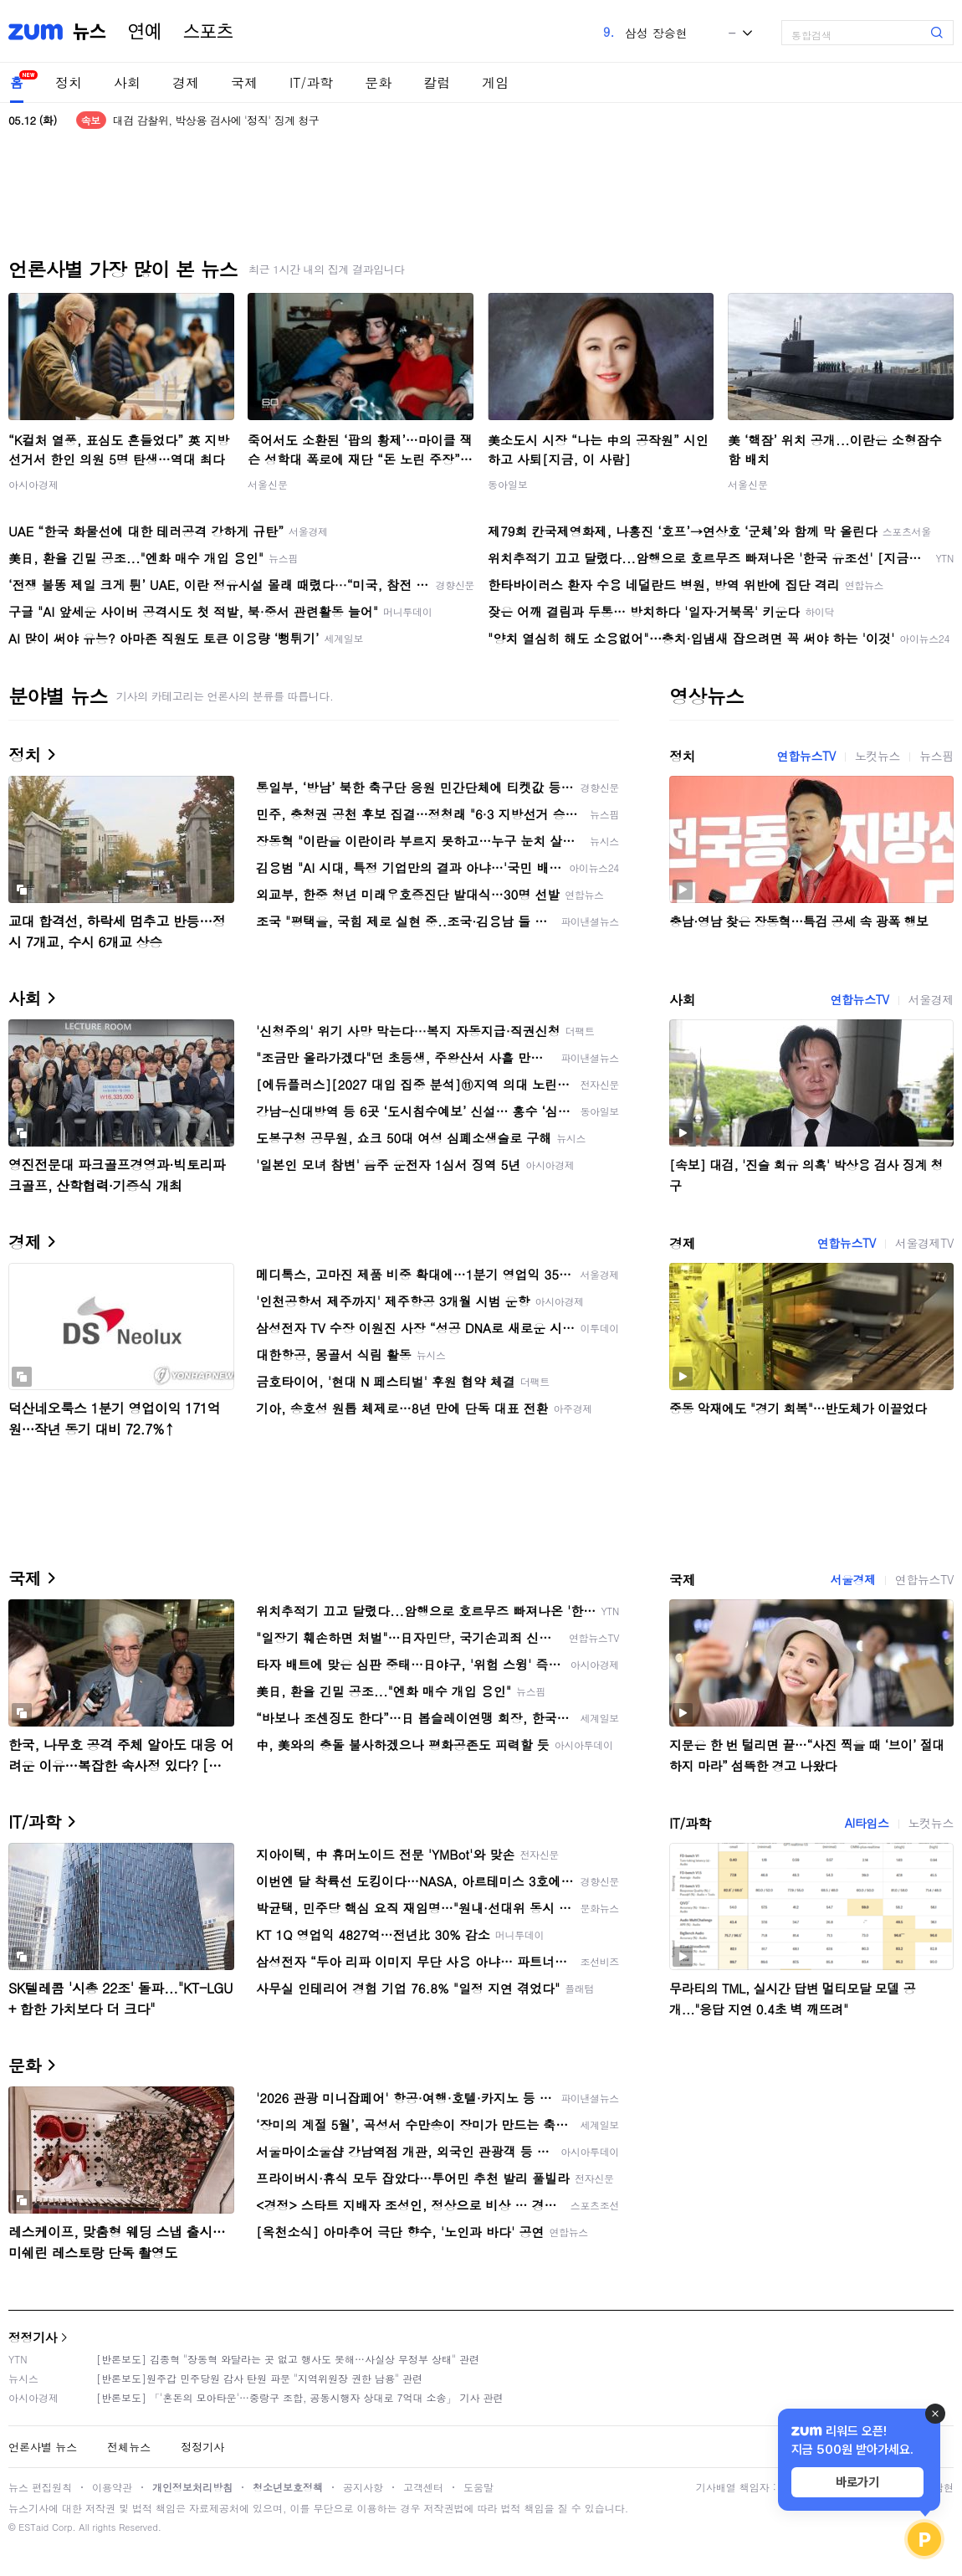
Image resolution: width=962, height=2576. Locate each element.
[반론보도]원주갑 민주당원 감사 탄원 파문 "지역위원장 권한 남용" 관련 (259, 2378)
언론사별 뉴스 (42, 2447)
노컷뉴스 (877, 755)
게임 (495, 82)
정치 (68, 82)
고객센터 (423, 2487)
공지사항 (363, 2487)
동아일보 (508, 484)
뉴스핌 (936, 755)
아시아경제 (33, 484)
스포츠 (208, 32)
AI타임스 (867, 1822)
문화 (378, 82)
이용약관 (112, 2487)
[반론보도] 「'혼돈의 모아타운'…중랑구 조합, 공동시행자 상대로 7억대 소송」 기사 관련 (300, 2397)
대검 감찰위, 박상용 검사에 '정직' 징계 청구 (216, 120)
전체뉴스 (129, 2447)
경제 (185, 82)
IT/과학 (311, 82)
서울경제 (931, 999)
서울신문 (268, 484)
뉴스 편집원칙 (40, 2487)
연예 (144, 32)
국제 (244, 82)
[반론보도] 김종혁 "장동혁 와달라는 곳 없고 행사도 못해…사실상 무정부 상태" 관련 (287, 2359)
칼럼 (436, 82)
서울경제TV (924, 1242)
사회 (127, 82)
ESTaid (33, 2527)
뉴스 (89, 32)
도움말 (478, 2487)
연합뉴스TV (806, 755)
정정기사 (32, 2337)
